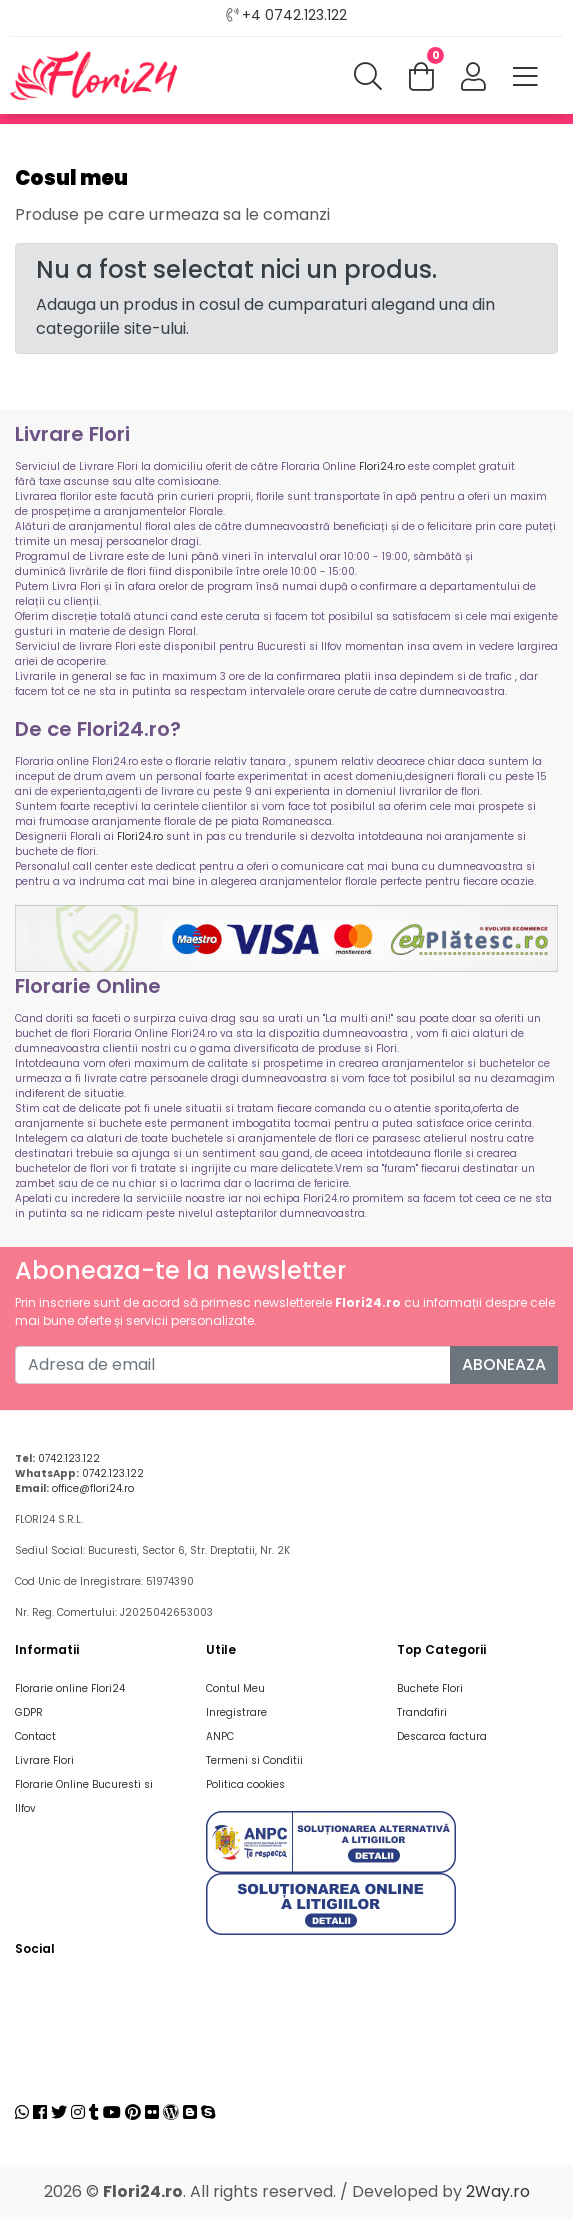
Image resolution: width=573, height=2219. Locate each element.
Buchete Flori (430, 1688)
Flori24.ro (382, 466)
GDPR (29, 1712)
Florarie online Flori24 (70, 1688)
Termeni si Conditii (254, 1760)
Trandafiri (422, 1712)
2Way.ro (498, 2191)
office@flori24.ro (93, 1488)
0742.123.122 (69, 1458)
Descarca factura (442, 1736)
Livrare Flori (44, 1760)
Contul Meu (235, 1688)
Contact (35, 1736)
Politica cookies (245, 1784)
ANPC (220, 1736)
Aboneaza (504, 1364)
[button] (473, 78)
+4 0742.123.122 (294, 15)
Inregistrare (236, 1712)
